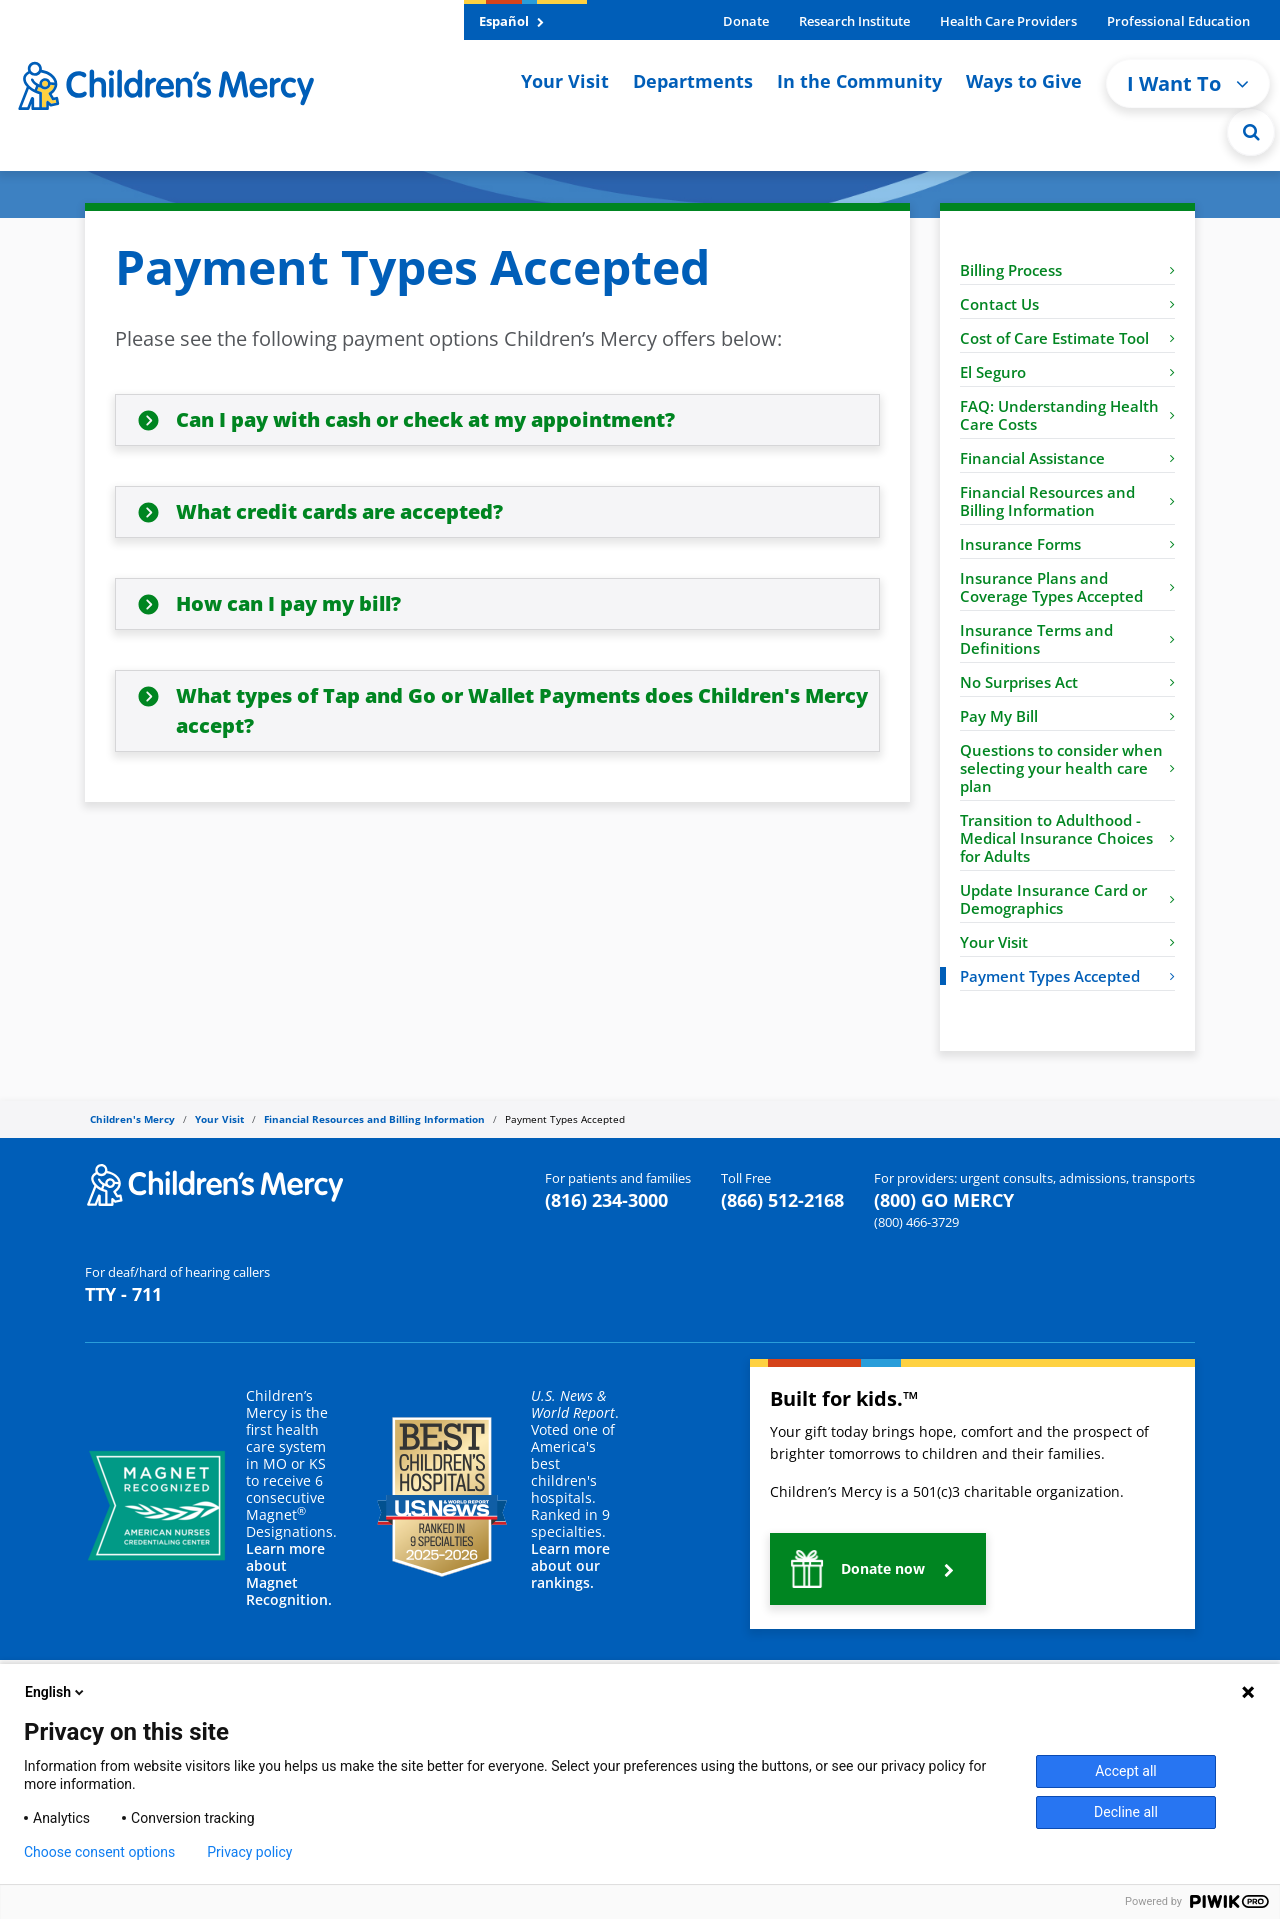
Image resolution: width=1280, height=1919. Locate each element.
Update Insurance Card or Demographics (1067, 899)
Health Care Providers (1008, 21)
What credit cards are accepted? (339, 511)
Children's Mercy (132, 1119)
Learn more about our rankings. (570, 1565)
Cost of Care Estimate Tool (1067, 338)
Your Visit (565, 81)
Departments (693, 81)
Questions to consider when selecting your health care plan (1067, 768)
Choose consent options (99, 1852)
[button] (878, 1569)
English (56, 1692)
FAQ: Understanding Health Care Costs (1067, 415)
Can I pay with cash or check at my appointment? (425, 419)
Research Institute (854, 21)
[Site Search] (1251, 132)
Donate (746, 21)
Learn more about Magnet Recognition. (289, 1574)
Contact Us (1067, 304)
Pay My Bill (1067, 716)
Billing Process (1067, 270)
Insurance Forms (1067, 544)
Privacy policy (249, 1852)
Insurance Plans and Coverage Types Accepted (1067, 587)
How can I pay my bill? (288, 603)
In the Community (859, 81)
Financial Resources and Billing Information (1067, 501)
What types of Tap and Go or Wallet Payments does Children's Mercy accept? (522, 710)
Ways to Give (1024, 81)
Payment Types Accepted (1067, 976)
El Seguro (1067, 372)
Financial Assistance (1067, 458)
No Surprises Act (1067, 682)
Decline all (1126, 1812)
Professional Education (1178, 21)
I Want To (1188, 83)
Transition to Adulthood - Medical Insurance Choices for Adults (1067, 838)
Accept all (1126, 1771)
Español (511, 21)
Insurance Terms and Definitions (1067, 639)
